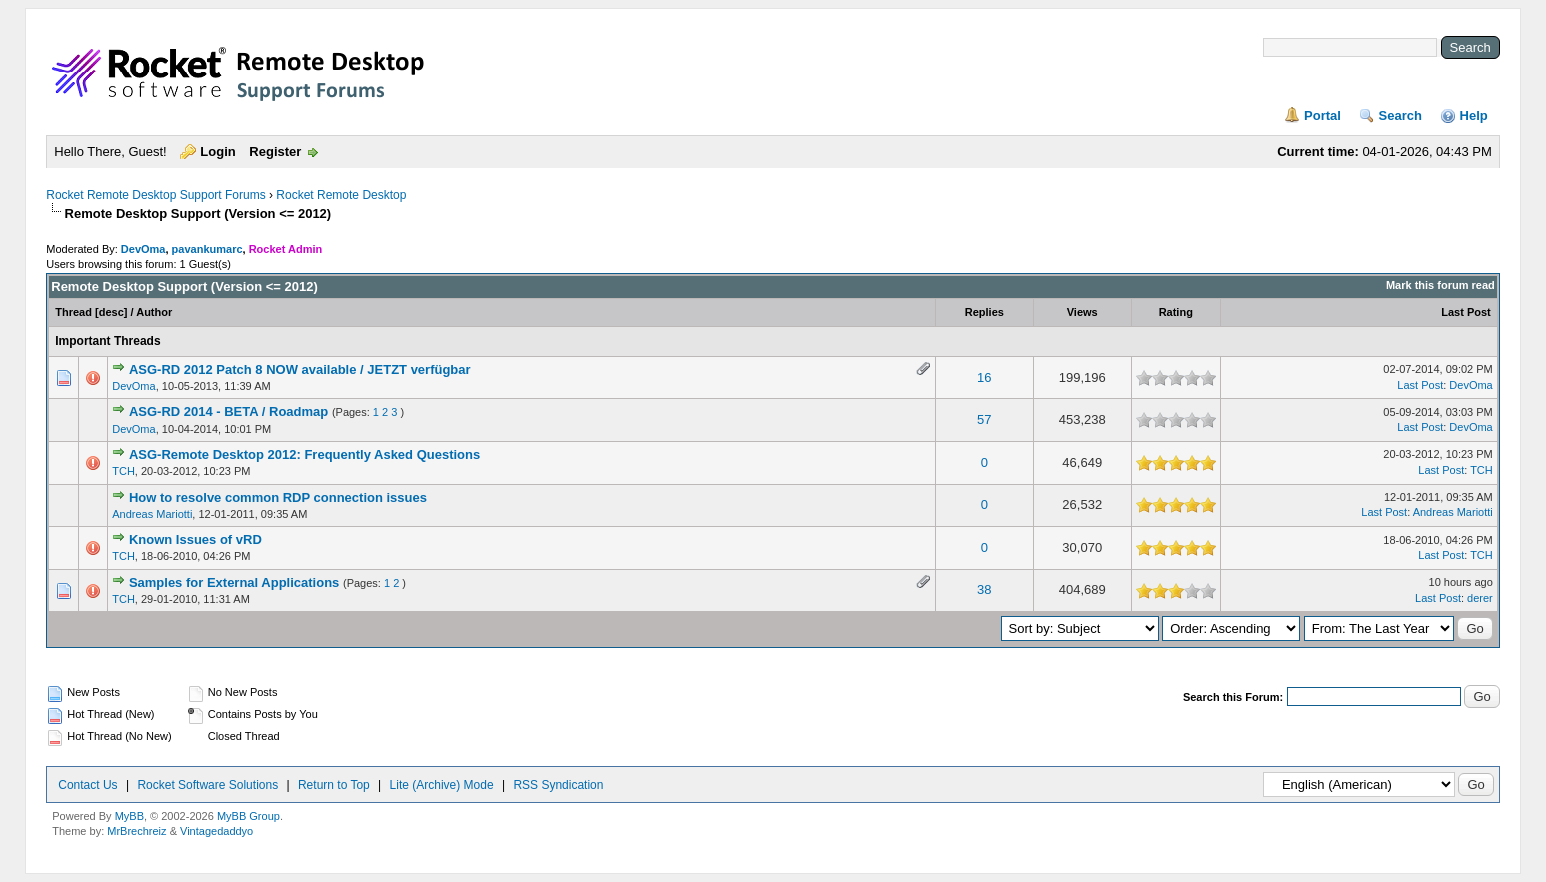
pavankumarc (207, 249)
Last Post (1466, 312)
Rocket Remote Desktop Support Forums (155, 195)
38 (984, 589)
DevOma (143, 249)
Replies (984, 312)
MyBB (129, 816)
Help (1474, 115)
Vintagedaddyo (216, 831)
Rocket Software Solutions (207, 785)
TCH (123, 471)
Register (275, 151)
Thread (73, 312)
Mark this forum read (1440, 285)
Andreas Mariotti (152, 514)
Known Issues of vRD (195, 539)
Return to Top (334, 785)
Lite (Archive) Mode (442, 785)
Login (217, 151)
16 (984, 377)
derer (1480, 598)
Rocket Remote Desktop (341, 195)
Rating (1176, 312)
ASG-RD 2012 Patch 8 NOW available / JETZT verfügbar (300, 369)
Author (154, 312)
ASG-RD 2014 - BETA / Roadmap (228, 411)
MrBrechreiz (136, 831)
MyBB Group (248, 816)
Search (1400, 115)
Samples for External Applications (234, 582)
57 (984, 419)
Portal (1322, 115)
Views (1082, 312)
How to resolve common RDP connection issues (278, 497)
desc (111, 312)
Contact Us (87, 785)
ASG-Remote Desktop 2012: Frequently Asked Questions (304, 454)
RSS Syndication (558, 785)
